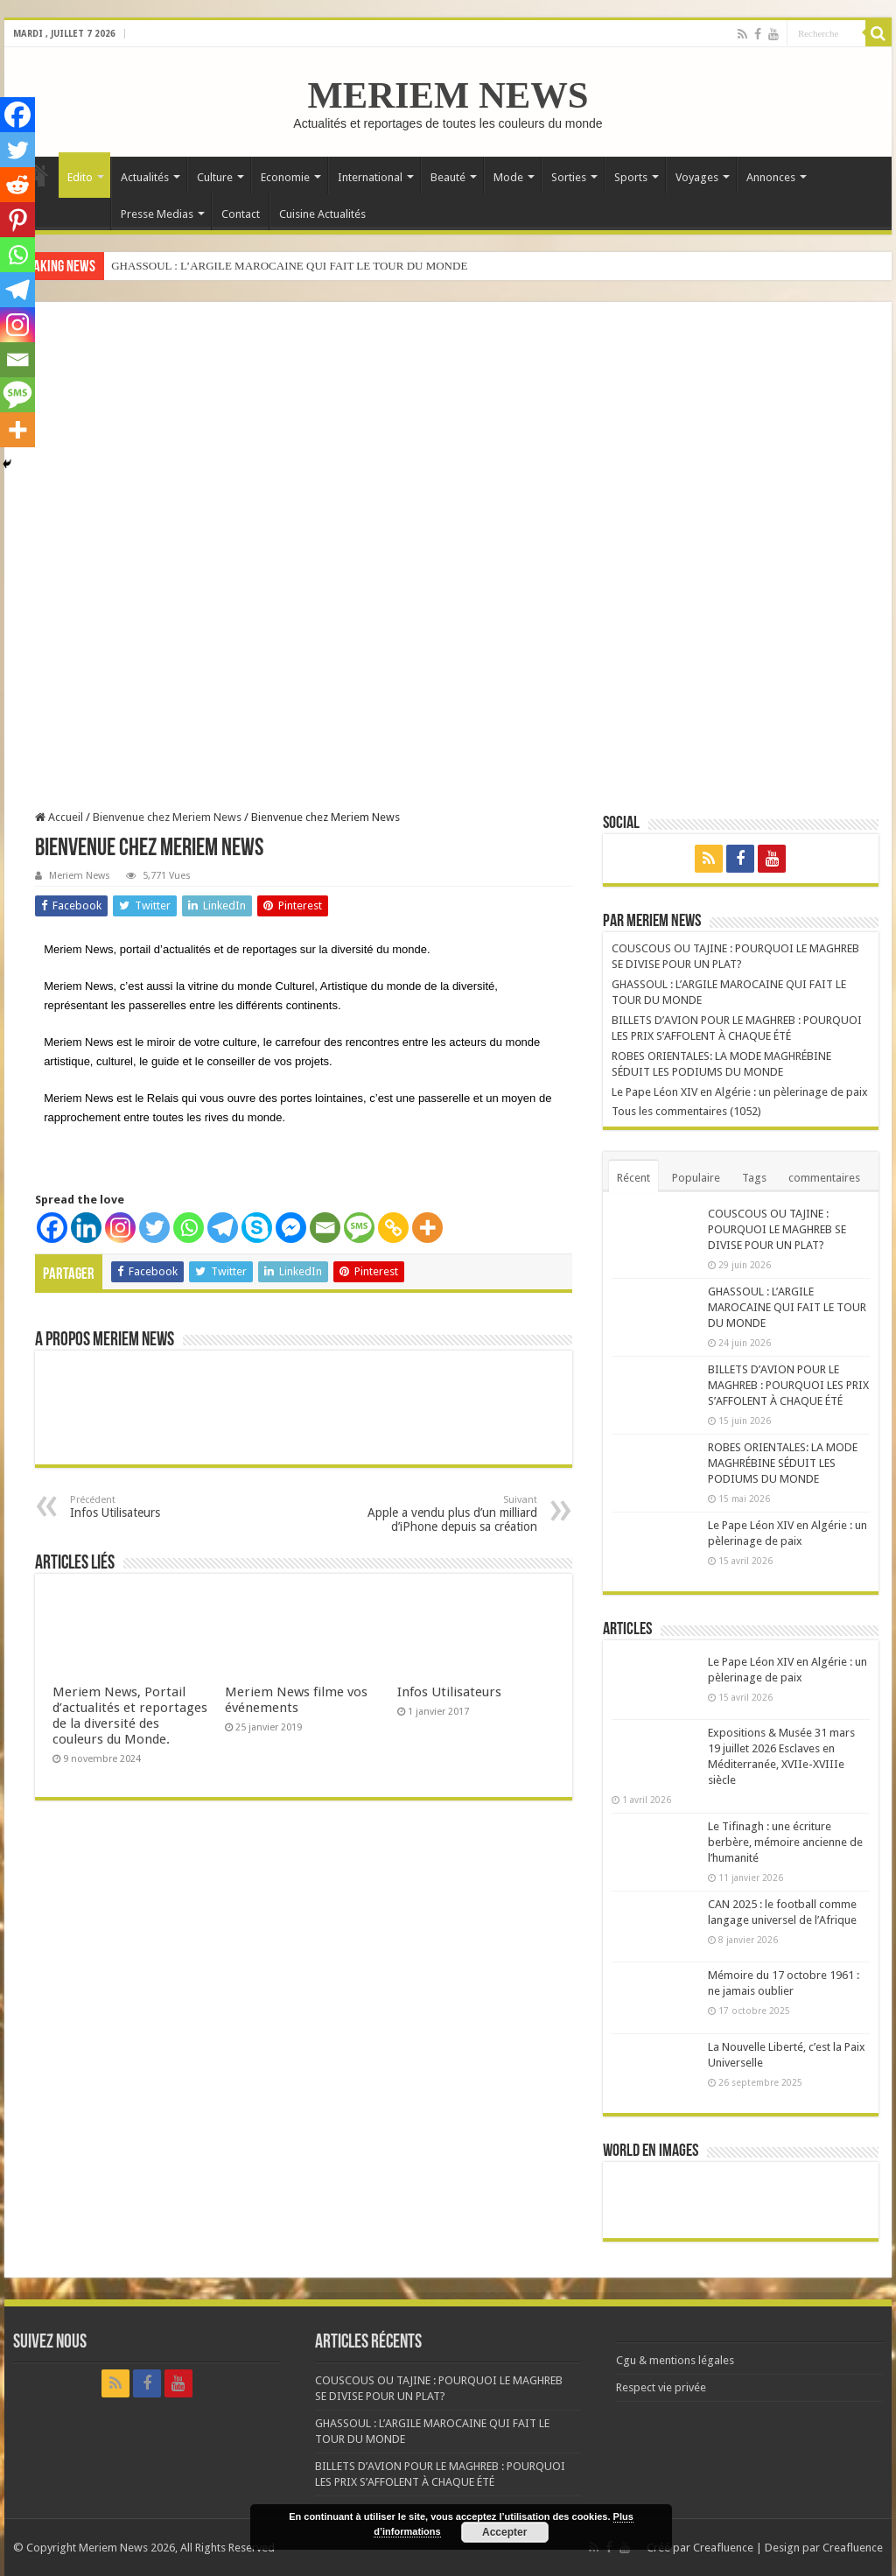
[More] (427, 1227)
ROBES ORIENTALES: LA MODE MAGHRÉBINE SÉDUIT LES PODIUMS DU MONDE (783, 1463)
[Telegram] (222, 1227)
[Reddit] (17, 184)
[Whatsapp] (188, 1227)
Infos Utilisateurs (159, 1507)
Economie (285, 177)
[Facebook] (52, 1227)
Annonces (770, 177)
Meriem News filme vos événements (296, 1700)
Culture (215, 177)
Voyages (697, 177)
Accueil (59, 817)
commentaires (824, 1177)
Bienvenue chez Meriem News (167, 817)
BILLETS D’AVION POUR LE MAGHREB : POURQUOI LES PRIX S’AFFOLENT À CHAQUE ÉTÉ (788, 1385)
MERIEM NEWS (447, 95)
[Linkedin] (86, 1227)
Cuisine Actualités (322, 214)
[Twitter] (154, 1227)
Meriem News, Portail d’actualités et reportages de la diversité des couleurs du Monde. (129, 1715)
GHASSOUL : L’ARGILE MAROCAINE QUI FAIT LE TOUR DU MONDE (289, 265)
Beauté (448, 177)
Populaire (696, 1177)
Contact (240, 214)
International (370, 177)
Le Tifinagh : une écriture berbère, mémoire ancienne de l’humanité (785, 1842)
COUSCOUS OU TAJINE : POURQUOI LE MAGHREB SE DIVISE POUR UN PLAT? (777, 1229)
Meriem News (79, 875)
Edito (80, 177)
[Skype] (257, 1227)
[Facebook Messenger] (291, 1227)
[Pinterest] (17, 219)
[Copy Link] (393, 1227)
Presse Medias (157, 214)
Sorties (568, 177)
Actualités (145, 177)
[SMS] (359, 1227)
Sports (631, 177)
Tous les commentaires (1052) (686, 1111)
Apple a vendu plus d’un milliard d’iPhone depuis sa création (447, 1514)
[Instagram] (120, 1227)
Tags (754, 1177)
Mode (508, 177)
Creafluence (723, 2547)
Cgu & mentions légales (675, 2360)
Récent (633, 1177)
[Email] (325, 1227)
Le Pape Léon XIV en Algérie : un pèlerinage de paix (740, 1091)
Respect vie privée (661, 2387)
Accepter (504, 2532)
